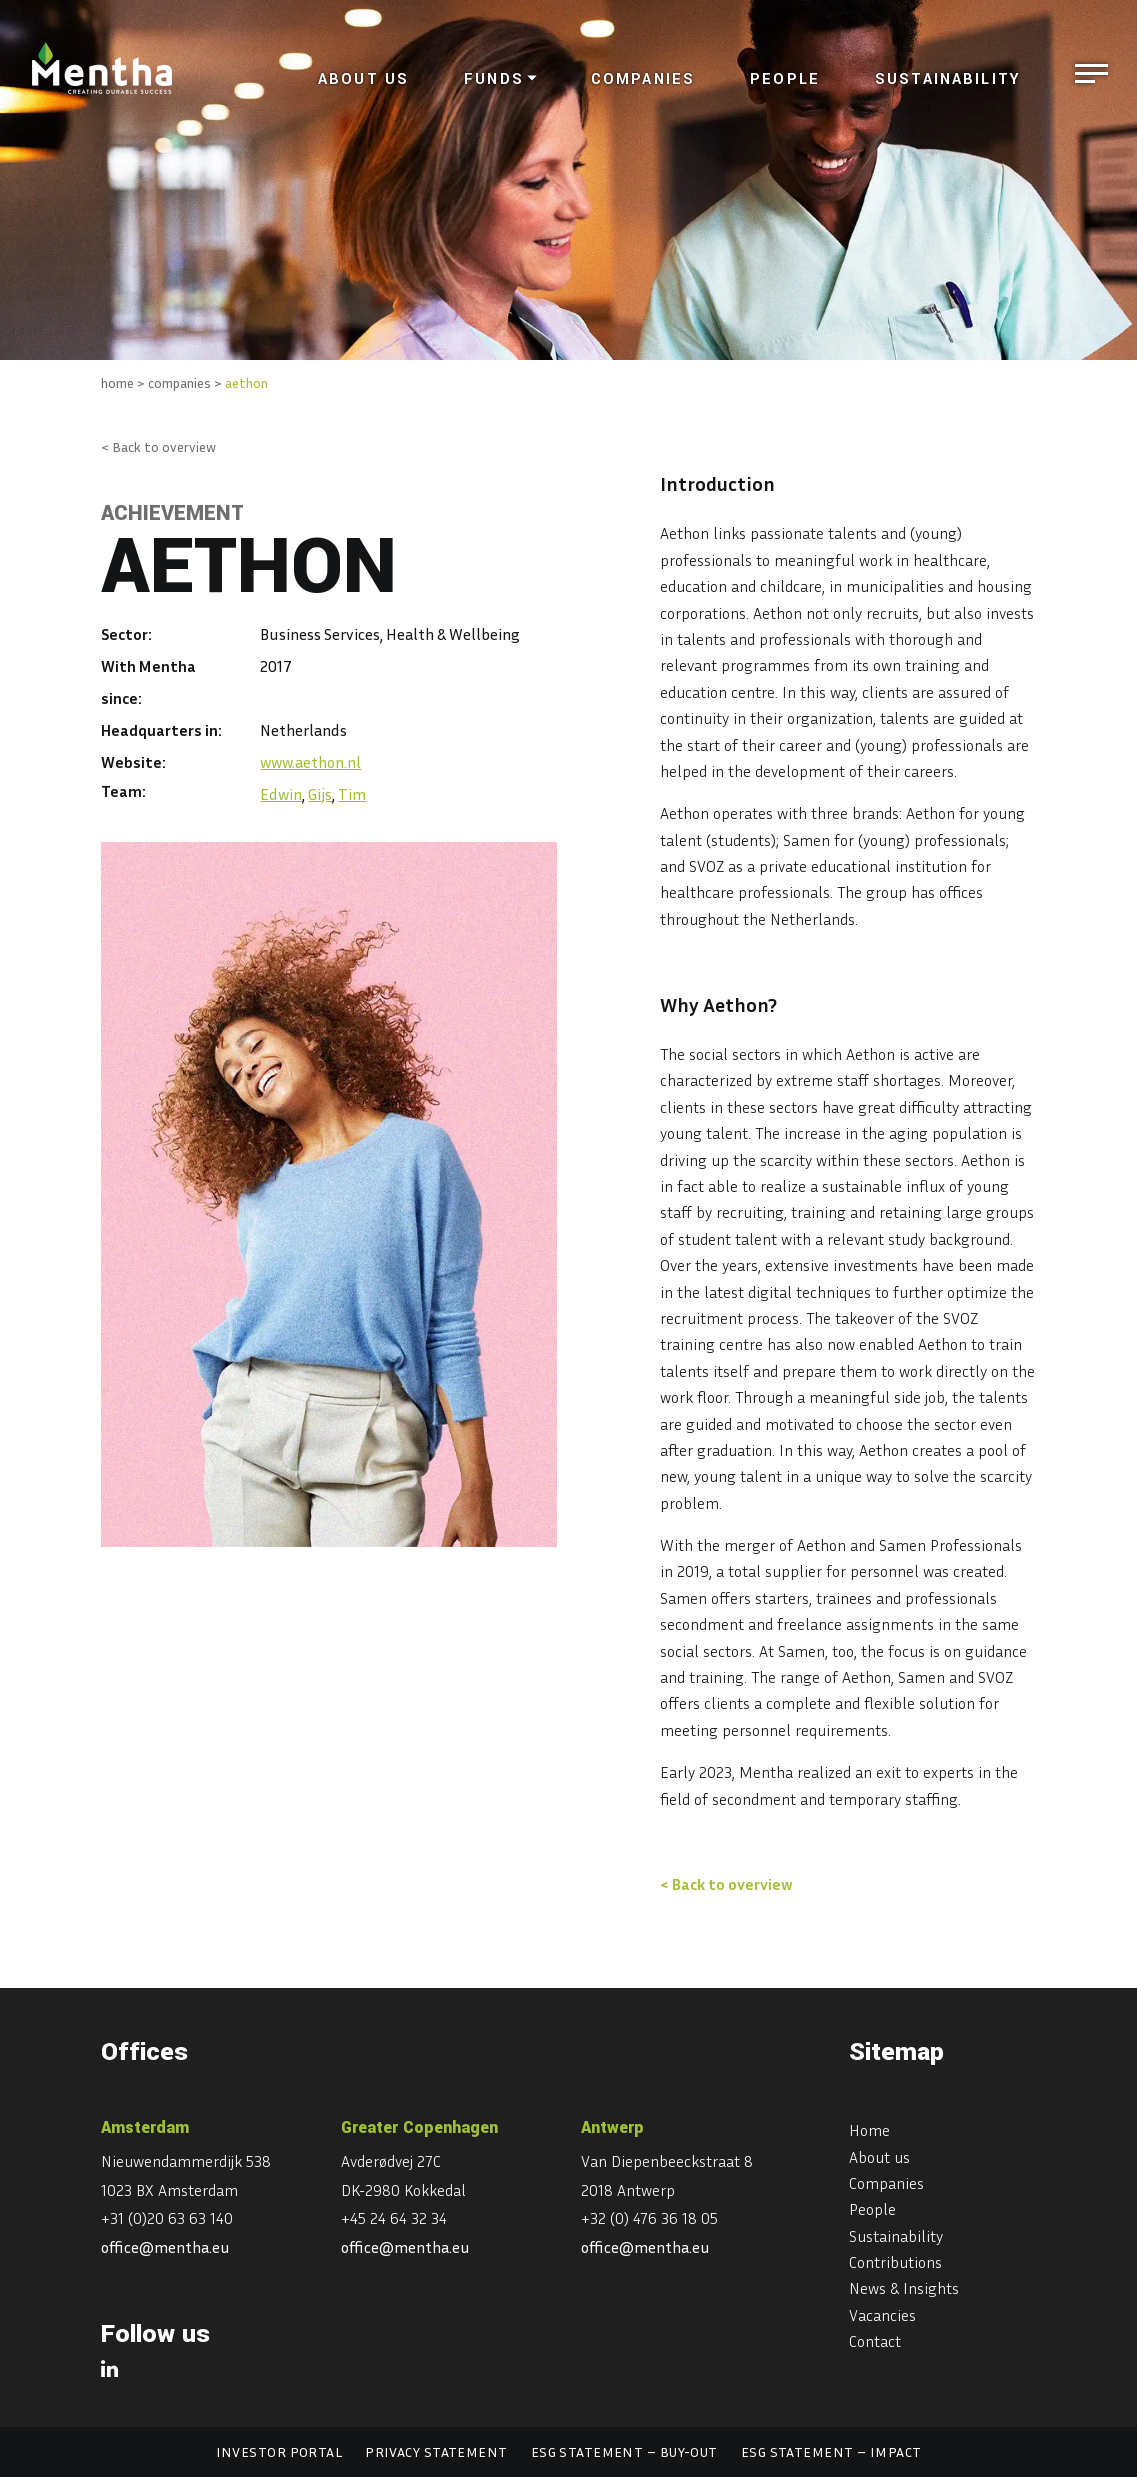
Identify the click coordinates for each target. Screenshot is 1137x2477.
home (117, 382)
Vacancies (882, 2315)
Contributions (895, 2262)
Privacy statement (436, 2451)
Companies (643, 79)
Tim (352, 794)
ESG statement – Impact (831, 2451)
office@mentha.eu (165, 2247)
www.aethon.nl (310, 762)
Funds (494, 79)
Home (869, 2130)
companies (179, 382)
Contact (875, 2341)
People (785, 79)
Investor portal (279, 2451)
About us (363, 79)
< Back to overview (158, 446)
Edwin (281, 794)
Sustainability (948, 79)
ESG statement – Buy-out (624, 2451)
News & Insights (904, 2288)
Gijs (320, 794)
